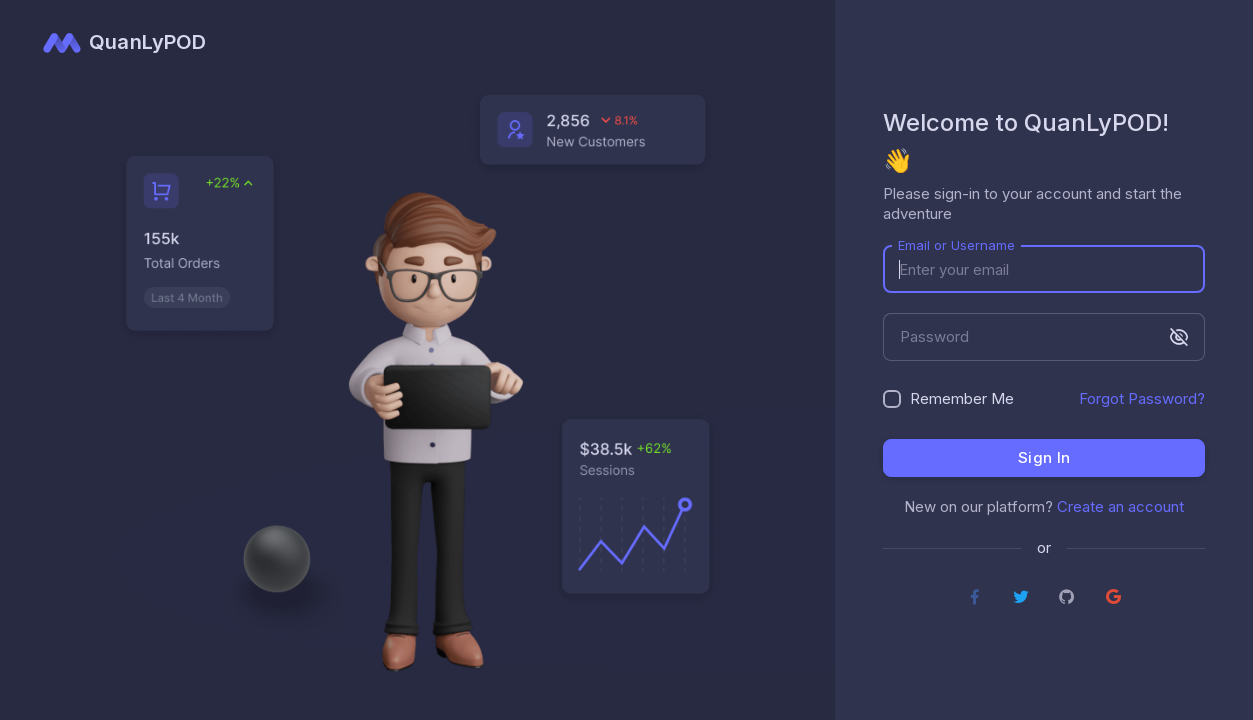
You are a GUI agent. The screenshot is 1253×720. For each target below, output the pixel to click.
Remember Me (962, 398)
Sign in (1044, 457)
